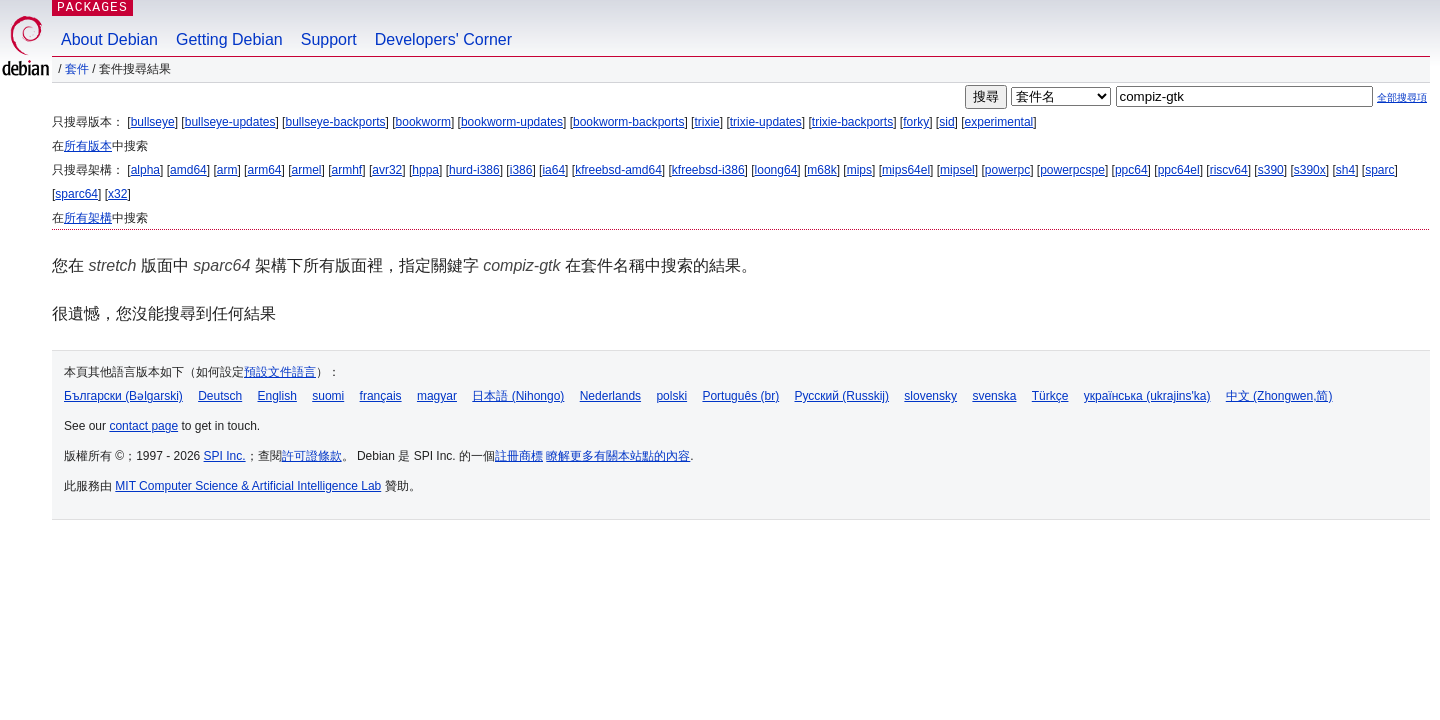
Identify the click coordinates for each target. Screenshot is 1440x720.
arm (227, 170)
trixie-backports (852, 122)
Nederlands (610, 396)
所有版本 (88, 146)
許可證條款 (312, 456)
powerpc (1007, 170)
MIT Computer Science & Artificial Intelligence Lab (248, 486)
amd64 (188, 170)
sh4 (1345, 170)
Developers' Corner (443, 39)
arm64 (264, 170)
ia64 (553, 170)
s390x (1310, 170)
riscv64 (1229, 170)
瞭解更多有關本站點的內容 (618, 456)
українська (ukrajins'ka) (1147, 396)
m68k (821, 170)
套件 (77, 69)
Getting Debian (229, 39)
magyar (437, 396)
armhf (347, 170)
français (381, 396)
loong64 (776, 170)
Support (329, 39)
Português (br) (740, 396)
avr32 (387, 170)
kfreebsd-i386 (708, 170)
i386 (521, 170)
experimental (999, 122)
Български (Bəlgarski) (123, 396)
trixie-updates (766, 122)
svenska (994, 396)
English (277, 396)
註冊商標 (519, 456)
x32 (117, 194)
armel (307, 170)
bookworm (423, 122)
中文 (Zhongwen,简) (1279, 396)
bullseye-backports (335, 122)
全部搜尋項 (1402, 97)
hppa (425, 170)
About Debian (109, 39)
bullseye (153, 122)
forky (916, 122)
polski (671, 396)
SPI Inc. (225, 456)
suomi (328, 396)
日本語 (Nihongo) (518, 396)
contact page (143, 426)
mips (859, 170)
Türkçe (1050, 396)
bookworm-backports (628, 122)
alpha (145, 170)
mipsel (957, 170)
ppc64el (1179, 170)
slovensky (930, 396)
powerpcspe (1072, 170)
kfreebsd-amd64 (618, 170)
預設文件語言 (280, 372)
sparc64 (76, 194)
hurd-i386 (474, 170)
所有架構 (88, 218)
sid (946, 122)
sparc (1379, 170)
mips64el (906, 170)
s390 (1271, 170)
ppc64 (1131, 170)
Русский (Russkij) (841, 396)
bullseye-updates (230, 122)
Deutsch (220, 396)
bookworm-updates (512, 122)
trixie (706, 122)
